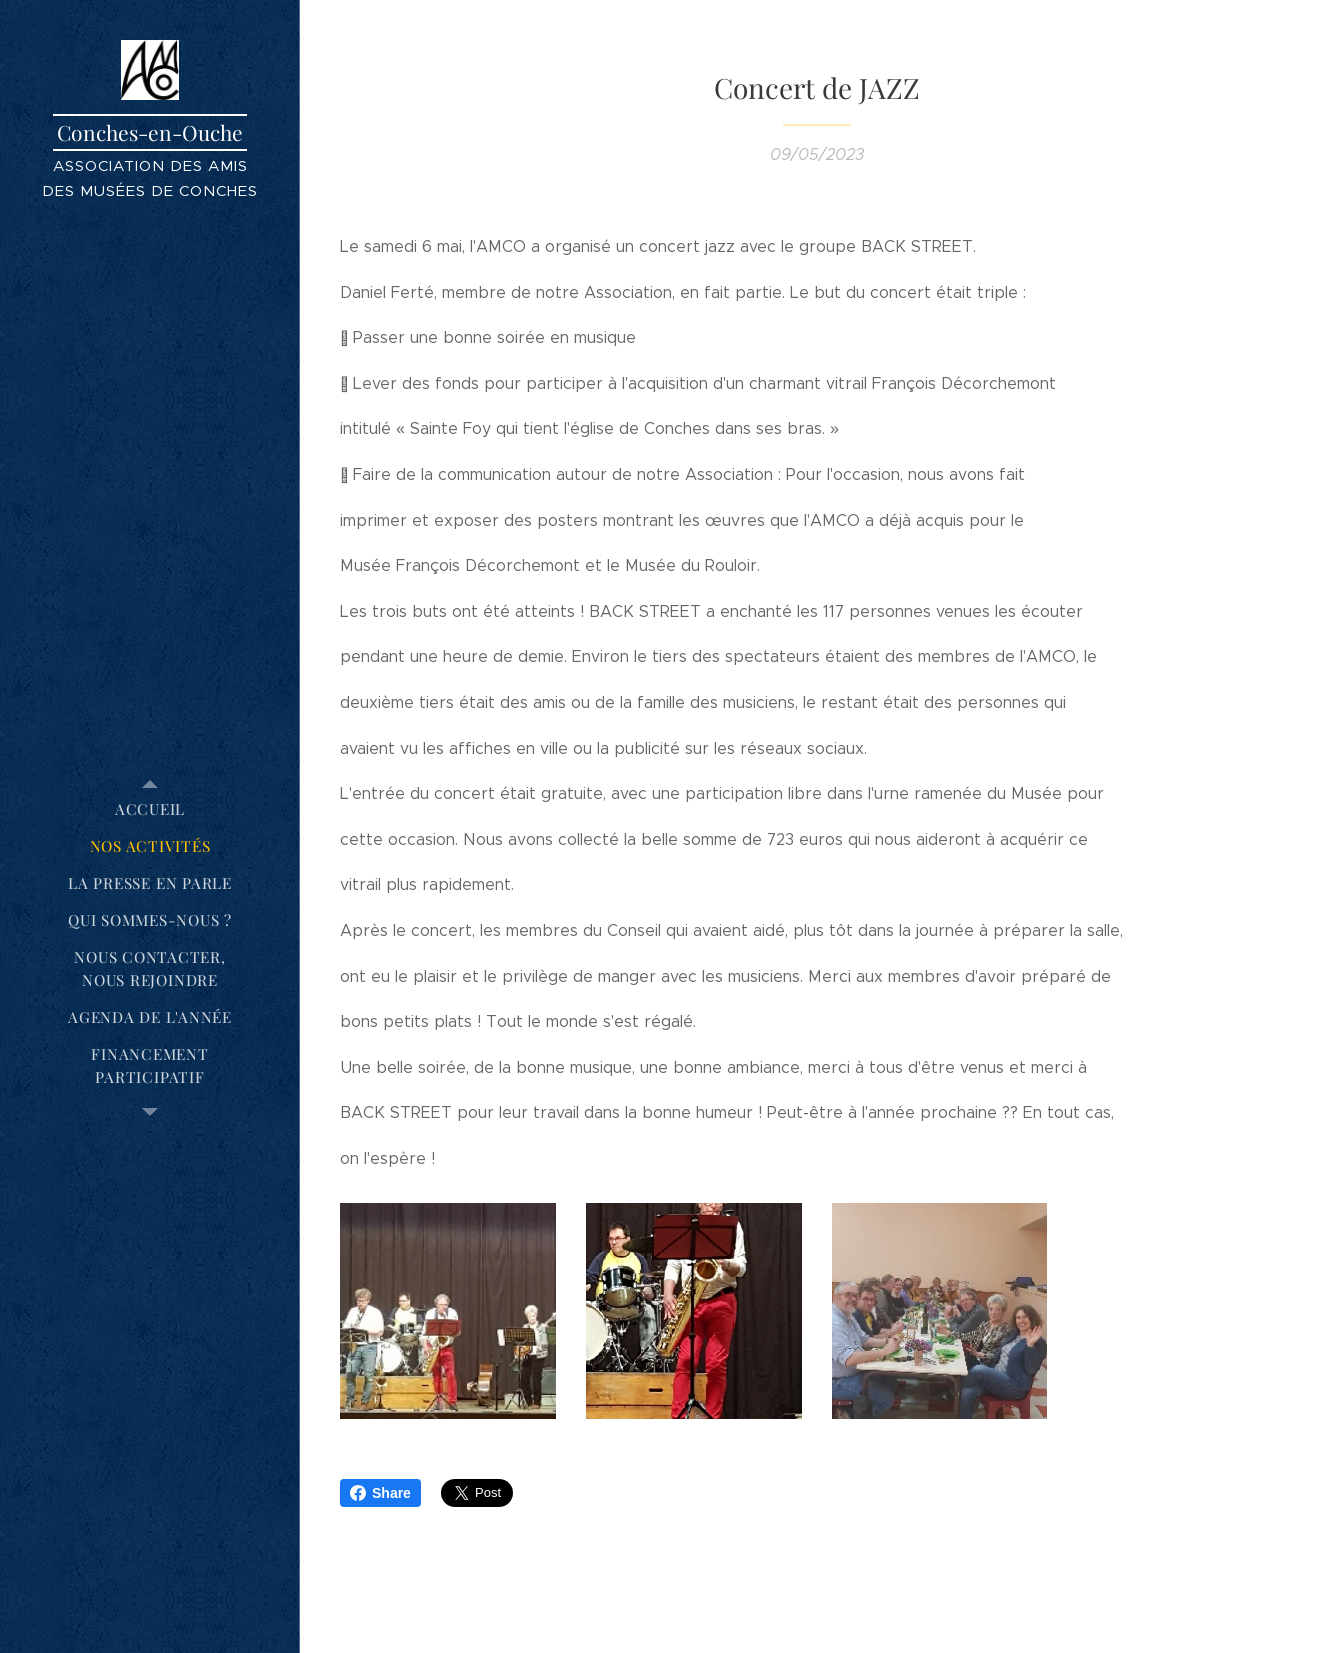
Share (380, 1493)
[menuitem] (150, 809)
